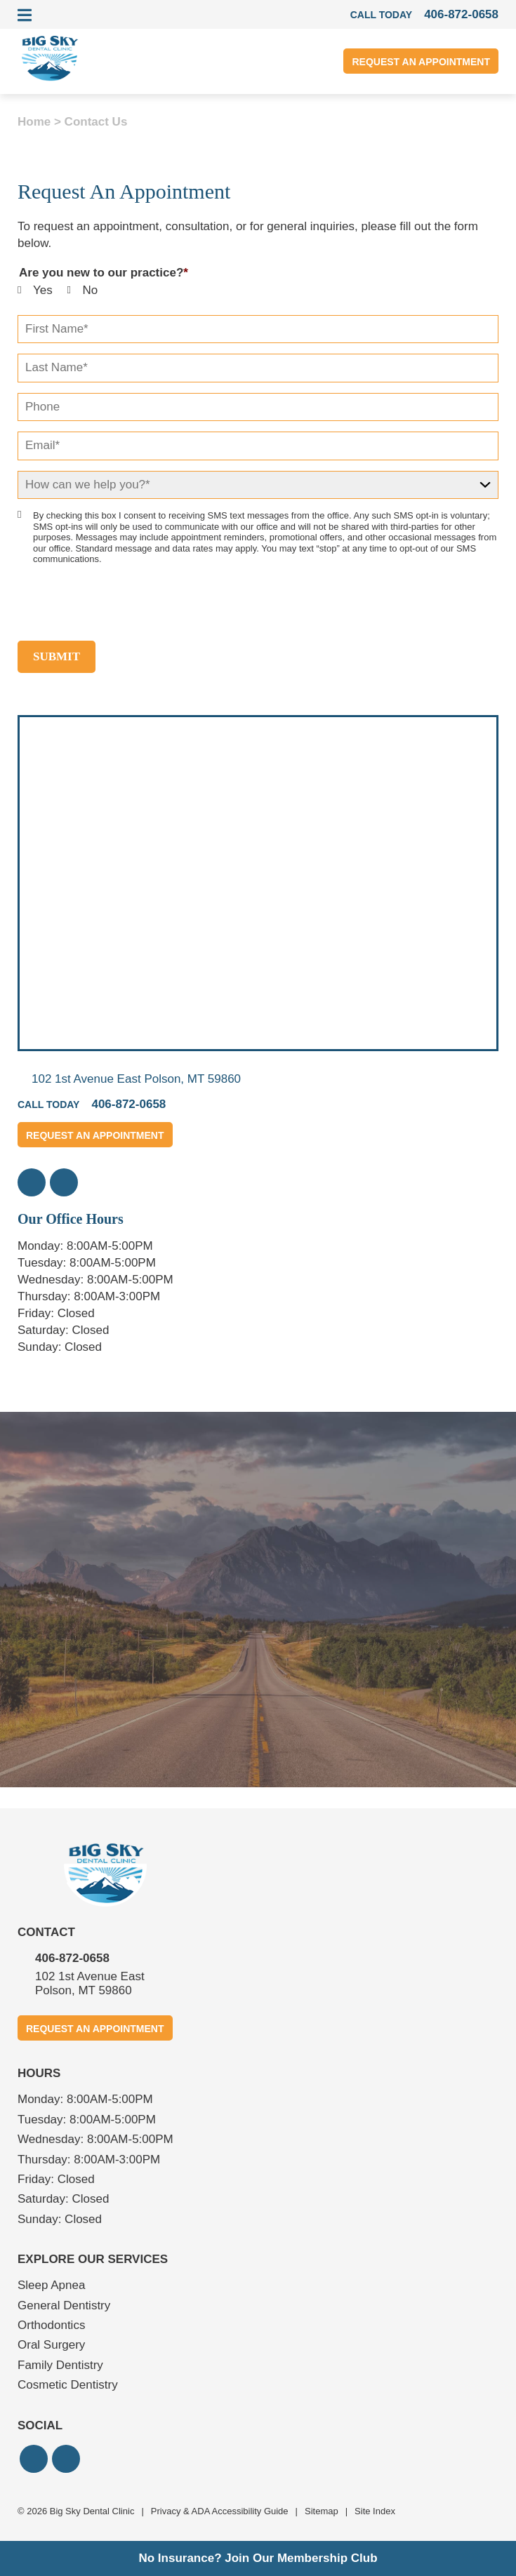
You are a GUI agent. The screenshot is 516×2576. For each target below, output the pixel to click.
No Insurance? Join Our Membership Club (257, 2558)
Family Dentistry (60, 2365)
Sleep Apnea (51, 2285)
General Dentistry (64, 2305)
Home (34, 121)
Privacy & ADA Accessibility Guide (220, 2511)
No (90, 290)
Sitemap (321, 2511)
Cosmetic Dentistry (68, 2384)
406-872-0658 (72, 1958)
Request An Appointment (421, 61)
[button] (32, 1182)
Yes (43, 290)
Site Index (375, 2511)
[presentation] (124, 602)
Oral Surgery (51, 2344)
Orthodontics (51, 2325)
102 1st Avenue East (136, 1079)
